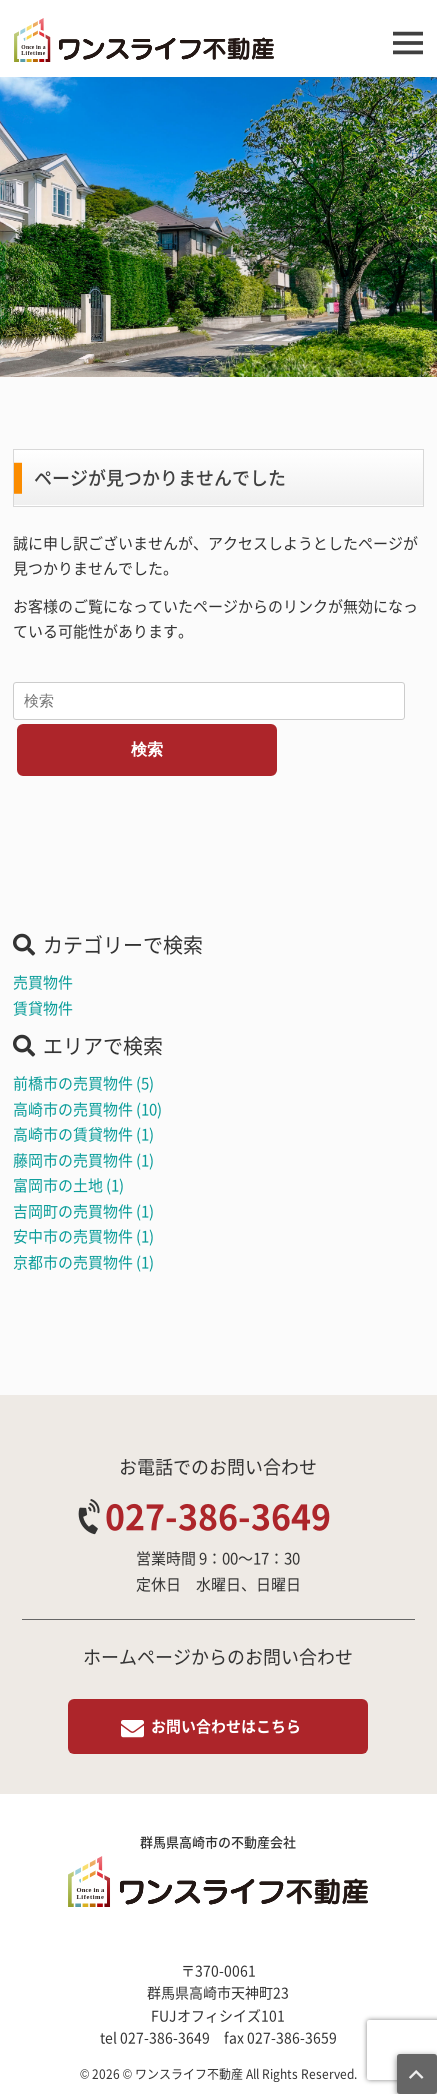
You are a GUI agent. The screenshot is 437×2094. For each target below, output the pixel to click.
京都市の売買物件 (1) (83, 1262)
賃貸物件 (43, 1008)
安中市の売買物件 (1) (83, 1236)
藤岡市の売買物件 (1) (83, 1160)
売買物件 (43, 982)
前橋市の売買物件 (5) (83, 1083)
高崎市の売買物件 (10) (87, 1109)
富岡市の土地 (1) (68, 1185)
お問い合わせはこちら (226, 1726)
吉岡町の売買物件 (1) (83, 1211)
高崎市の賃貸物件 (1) (83, 1134)
